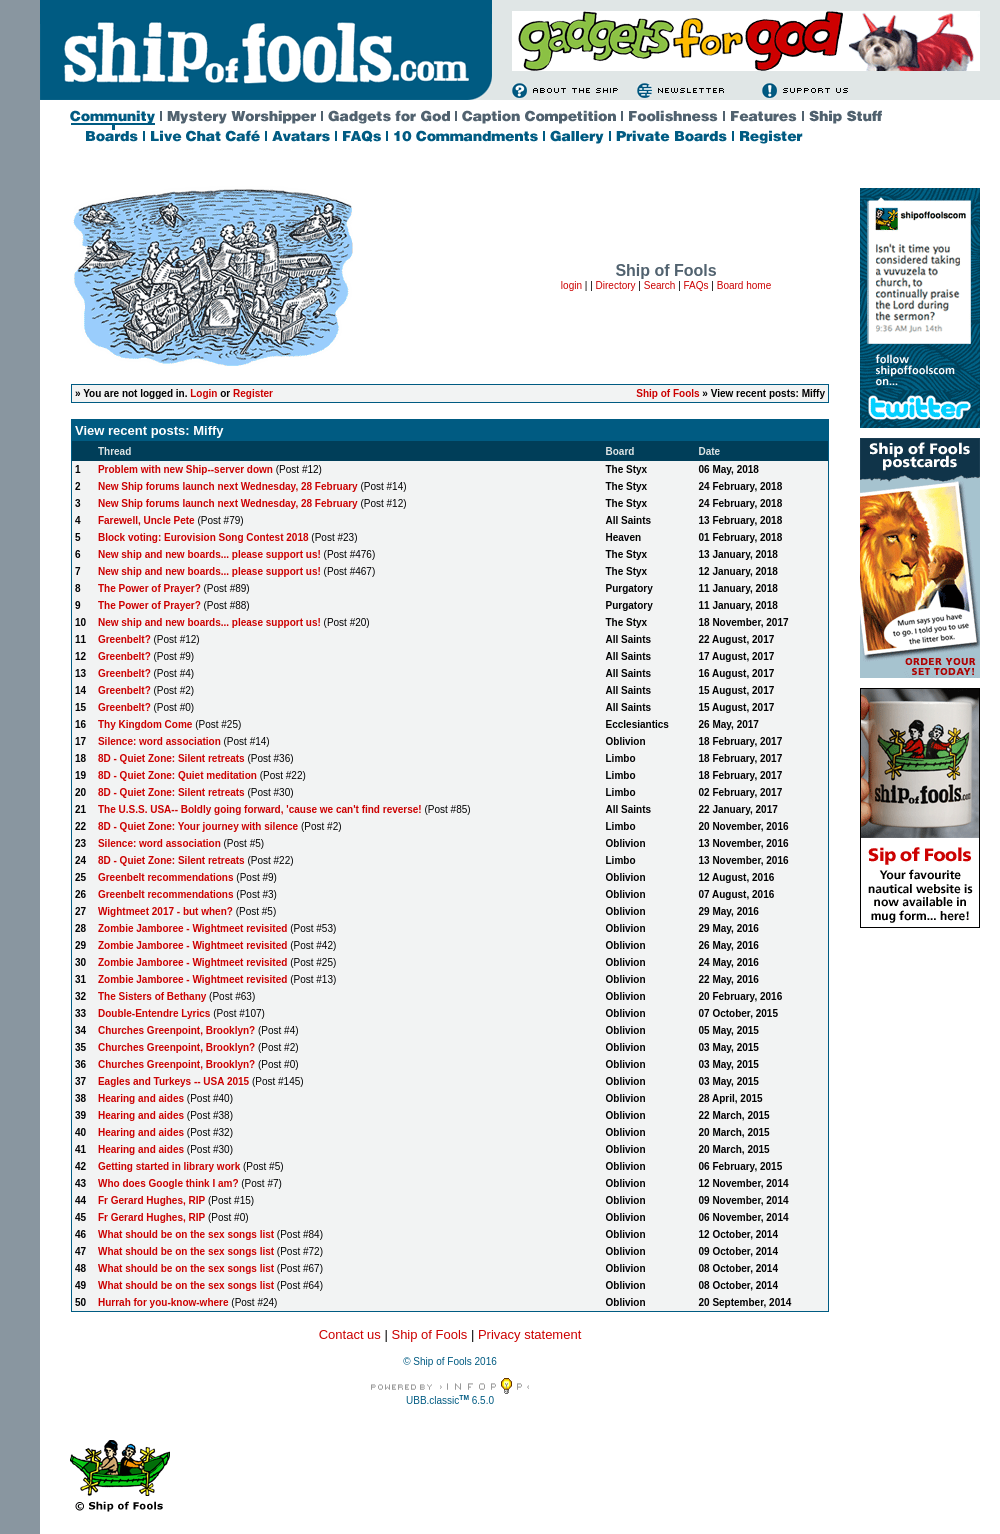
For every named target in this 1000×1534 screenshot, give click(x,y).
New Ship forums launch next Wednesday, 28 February (228, 486)
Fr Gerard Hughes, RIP (151, 1200)
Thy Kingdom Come (145, 724)
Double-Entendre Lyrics (154, 1013)
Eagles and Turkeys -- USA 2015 (173, 1081)
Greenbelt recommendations (166, 877)
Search (660, 285)
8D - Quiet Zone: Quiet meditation (177, 775)
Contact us (350, 1334)
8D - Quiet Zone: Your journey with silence (198, 826)
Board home (744, 285)
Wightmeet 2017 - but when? (167, 911)
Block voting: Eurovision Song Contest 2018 (203, 537)
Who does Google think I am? (168, 1183)
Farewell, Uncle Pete (146, 520)
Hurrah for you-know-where (163, 1302)
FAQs (696, 285)
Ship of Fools (667, 393)
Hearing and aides (141, 1098)
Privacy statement (529, 1334)
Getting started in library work (169, 1166)
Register (253, 393)
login (571, 285)
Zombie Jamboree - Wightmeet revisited (194, 928)
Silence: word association (159, 741)
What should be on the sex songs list (186, 1234)
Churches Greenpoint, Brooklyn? (176, 1030)
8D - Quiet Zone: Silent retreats (171, 758)
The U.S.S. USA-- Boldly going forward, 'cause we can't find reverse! (260, 809)
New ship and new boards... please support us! (209, 554)
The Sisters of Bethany (152, 996)
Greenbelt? (124, 639)
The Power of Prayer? (149, 588)
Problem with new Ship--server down (185, 469)
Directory (616, 285)
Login (203, 393)
